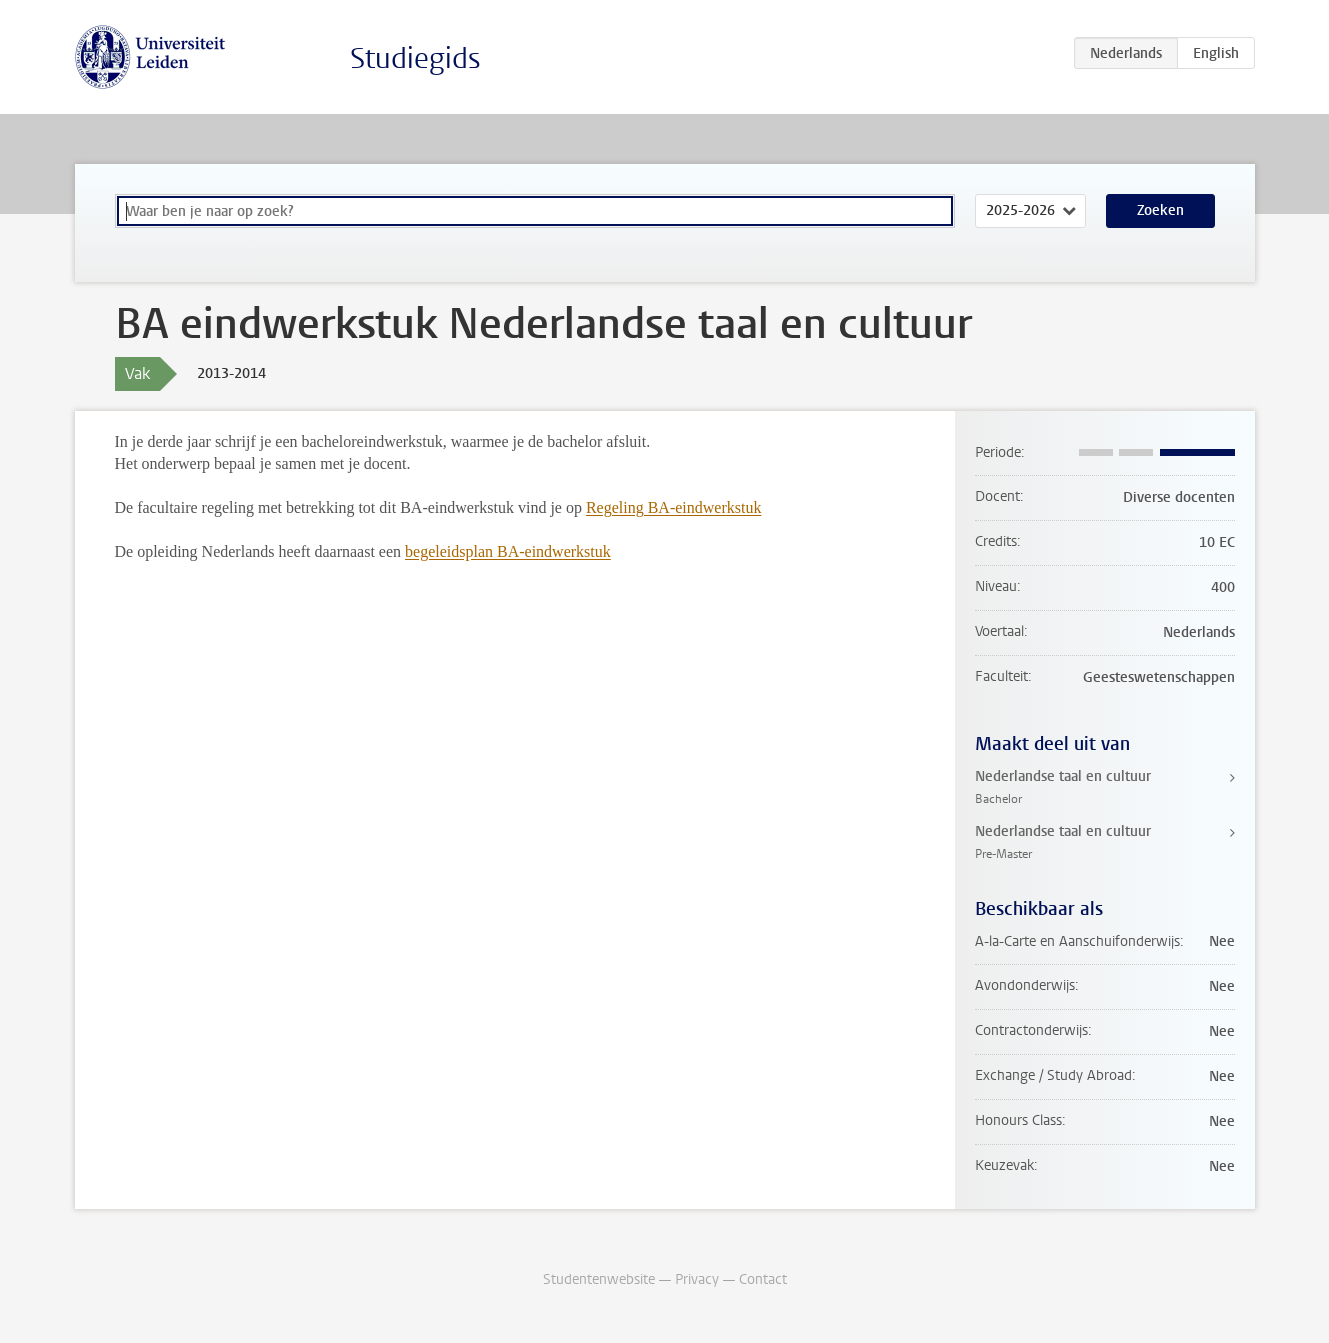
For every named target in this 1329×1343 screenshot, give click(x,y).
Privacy (697, 1279)
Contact (763, 1279)
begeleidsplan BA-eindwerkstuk (508, 551)
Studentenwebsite (599, 1279)
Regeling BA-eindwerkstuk (674, 507)
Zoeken (1160, 210)
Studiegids (415, 58)
